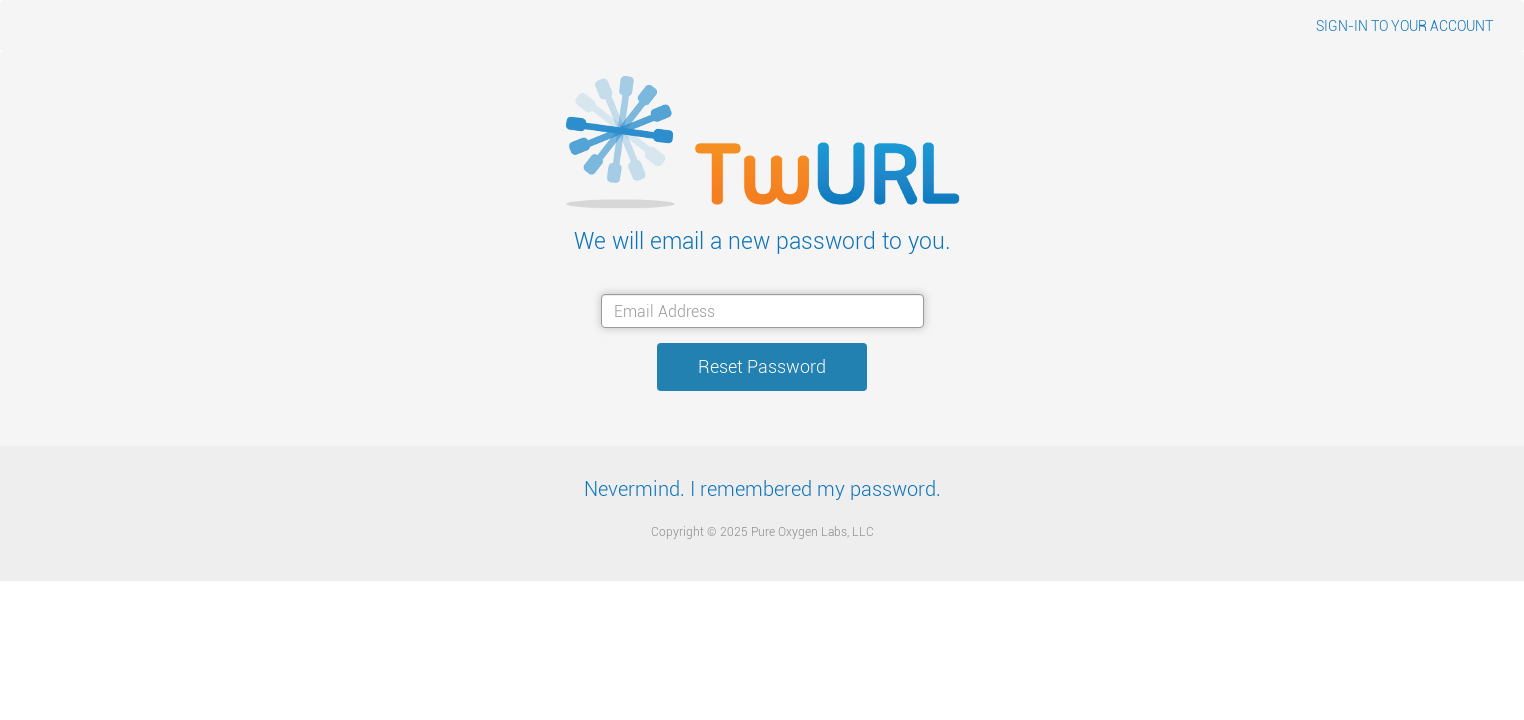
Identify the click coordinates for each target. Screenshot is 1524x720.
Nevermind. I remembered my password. (762, 489)
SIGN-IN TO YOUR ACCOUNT (1404, 26)
